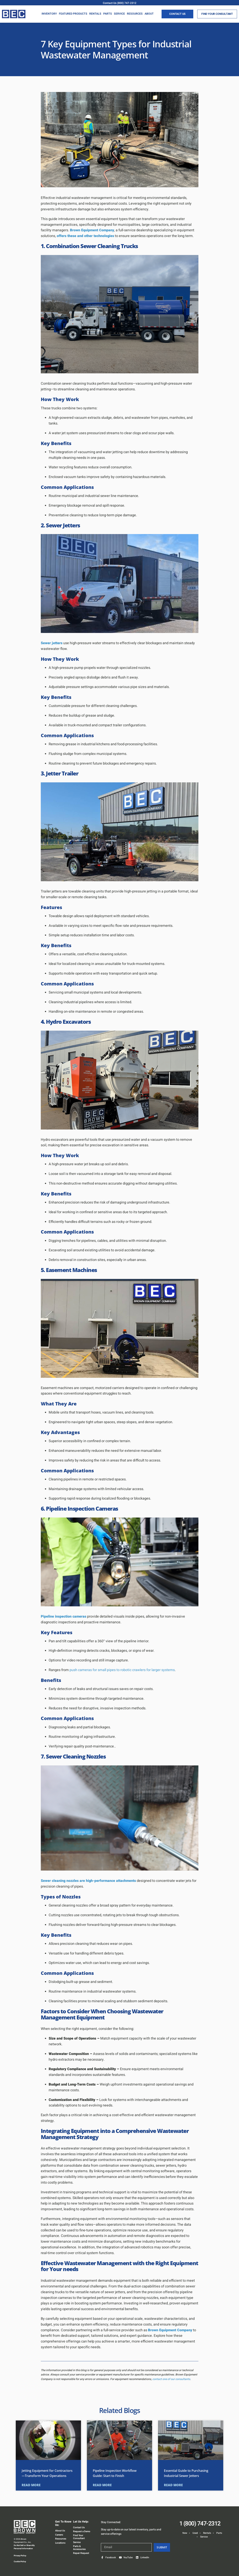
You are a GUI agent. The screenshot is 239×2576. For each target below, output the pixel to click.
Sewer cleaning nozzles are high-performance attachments (88, 1880)
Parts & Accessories (79, 2547)
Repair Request (81, 2553)
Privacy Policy (20, 2555)
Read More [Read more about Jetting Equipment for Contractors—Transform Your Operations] (31, 2485)
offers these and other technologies (85, 236)
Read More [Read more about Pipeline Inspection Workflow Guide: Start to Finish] (102, 2485)
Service (119, 14)
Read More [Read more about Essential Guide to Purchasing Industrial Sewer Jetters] (173, 2485)
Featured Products (73, 14)
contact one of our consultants (171, 2379)
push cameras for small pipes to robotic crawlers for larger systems (122, 1670)
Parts (107, 14)
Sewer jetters (51, 643)
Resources (134, 14)
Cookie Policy (20, 2561)
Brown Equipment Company (92, 230)
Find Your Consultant (79, 2537)
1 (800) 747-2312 (199, 2523)
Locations (60, 2543)
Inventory (49, 14)
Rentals (95, 14)
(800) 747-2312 (126, 3)
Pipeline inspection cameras (63, 1616)
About (148, 14)
